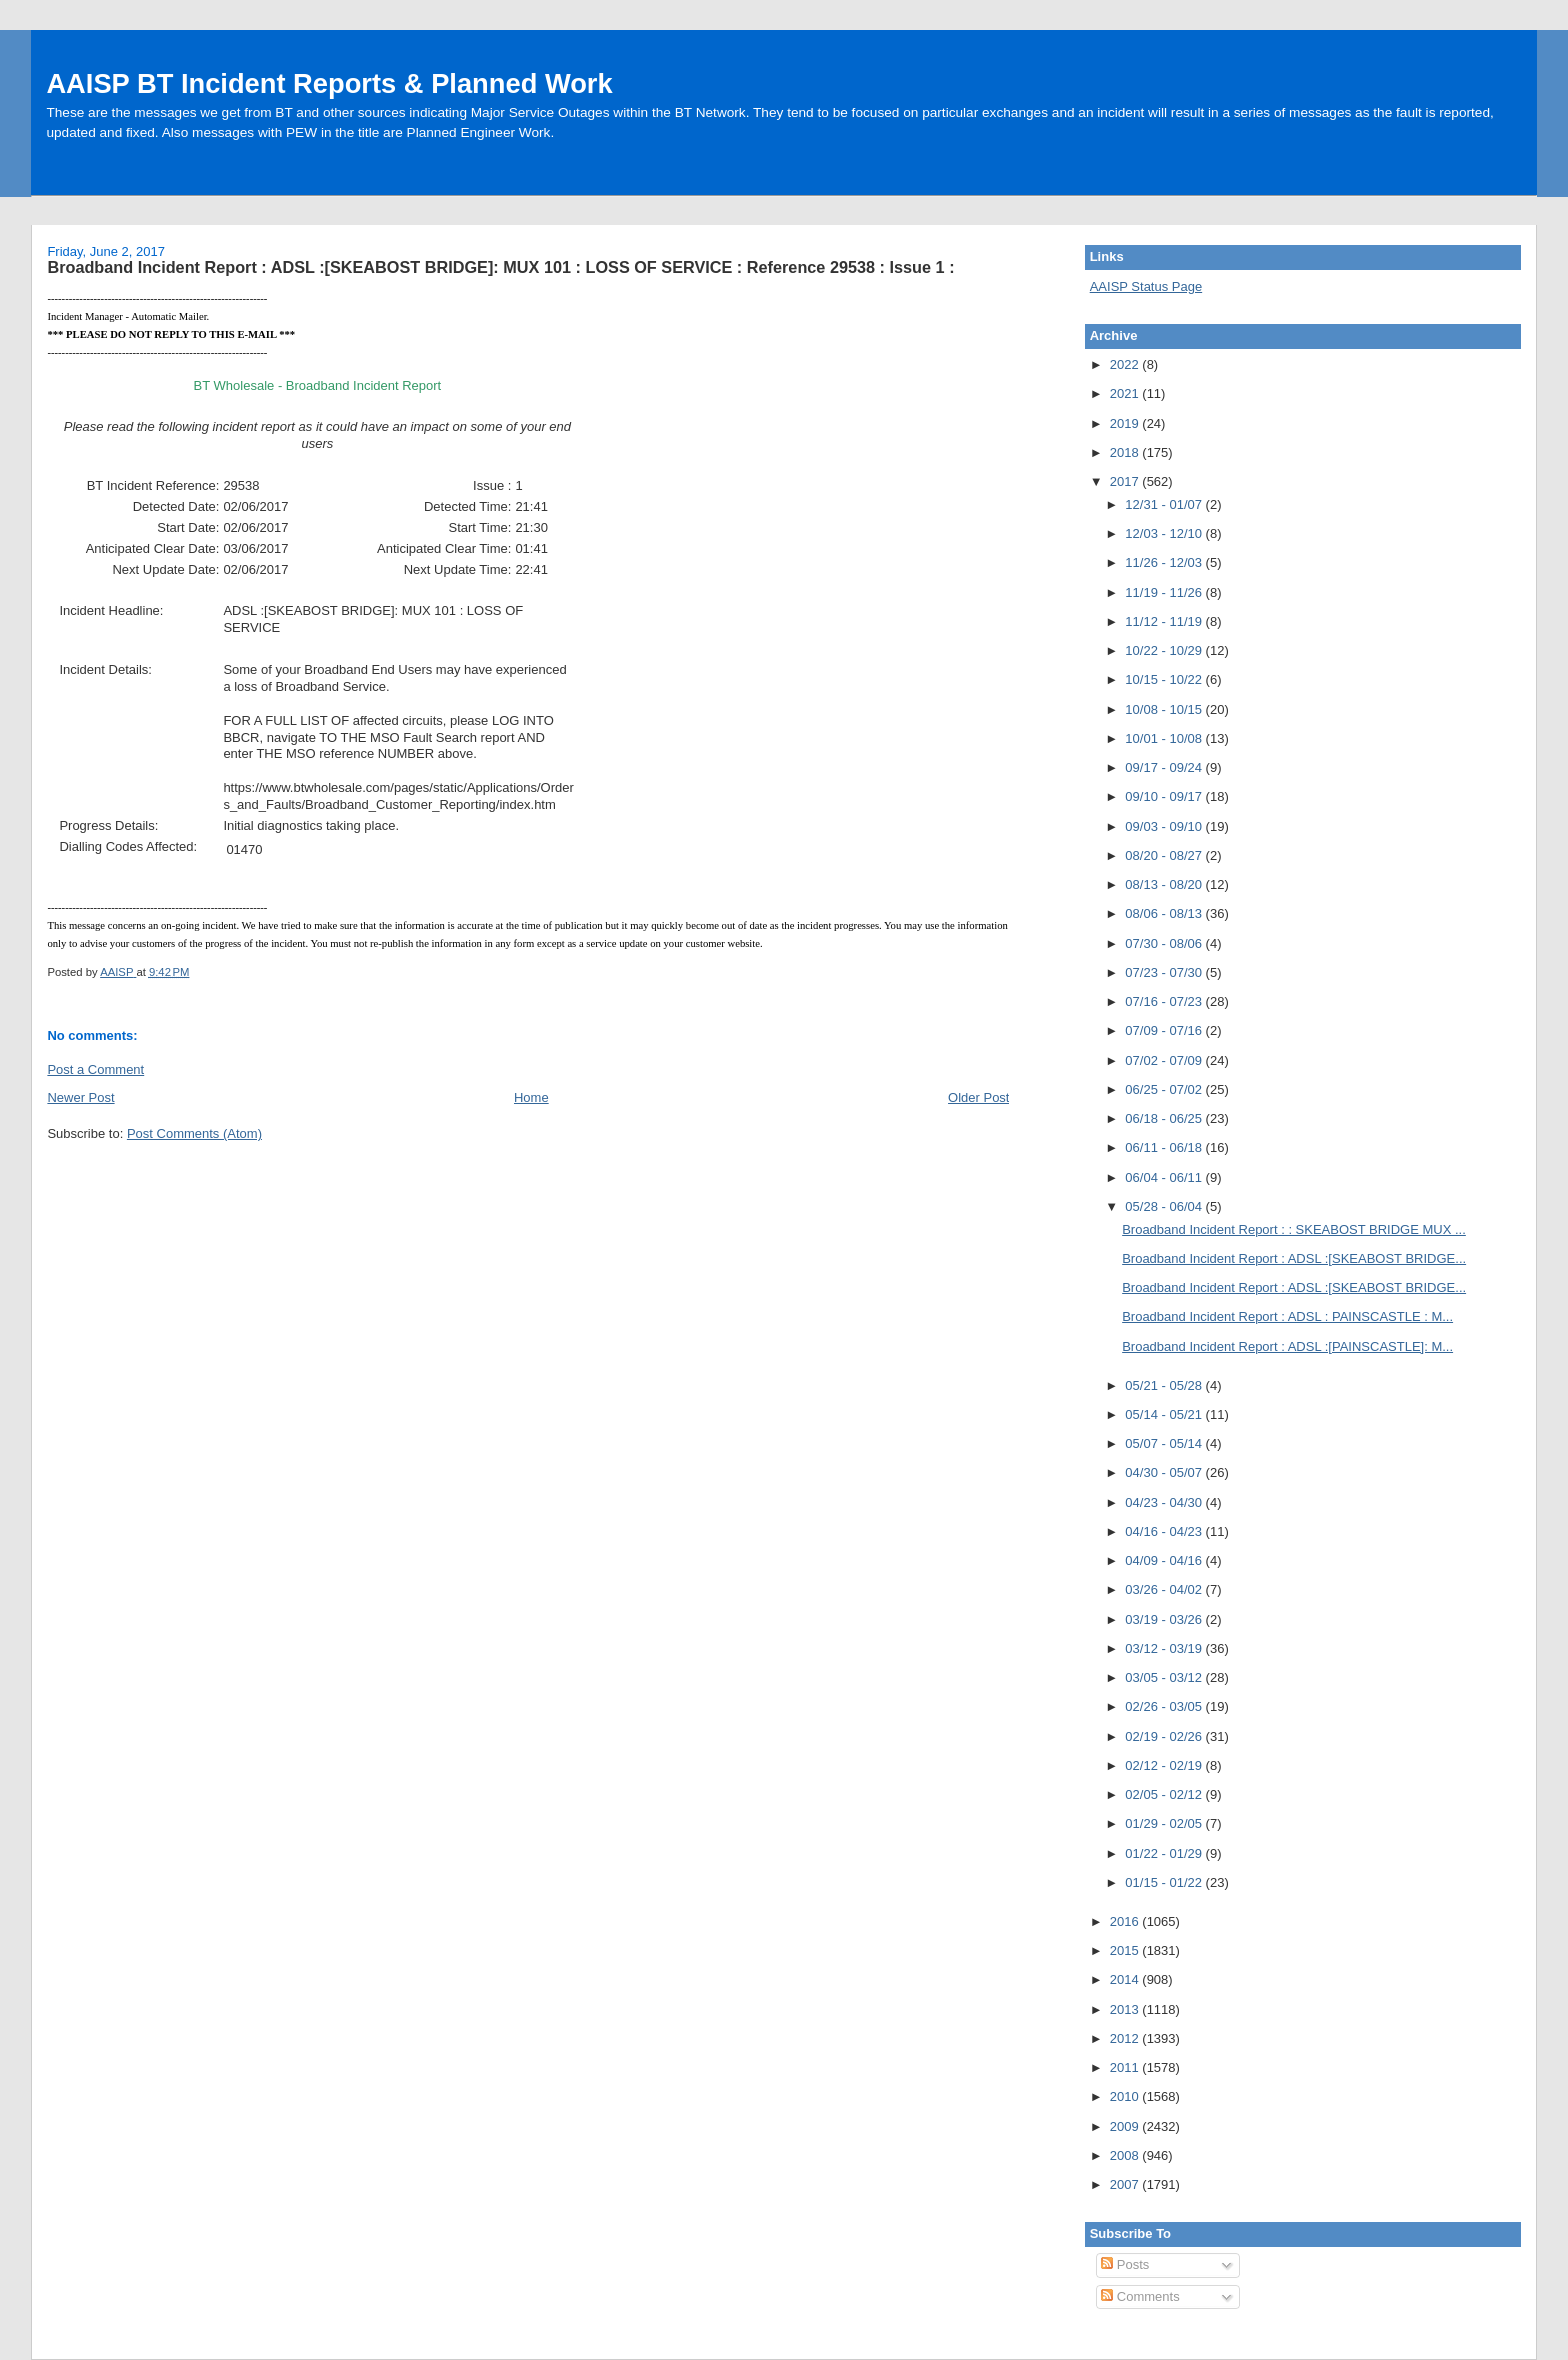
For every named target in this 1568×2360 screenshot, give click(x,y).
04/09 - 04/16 (1165, 1560)
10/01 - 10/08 (1165, 738)
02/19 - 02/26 (1165, 1736)
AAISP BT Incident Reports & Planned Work (329, 83)
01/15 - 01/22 (1165, 1882)
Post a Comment (95, 1069)
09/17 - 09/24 (1165, 767)
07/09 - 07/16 (1165, 1030)
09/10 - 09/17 (1165, 796)
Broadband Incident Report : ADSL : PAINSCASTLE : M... (1287, 1316)
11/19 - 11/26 (1165, 592)
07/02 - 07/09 (1165, 1060)
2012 (1126, 2038)
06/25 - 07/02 (1165, 1089)
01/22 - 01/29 (1165, 1853)
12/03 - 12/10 (1165, 533)
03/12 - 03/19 (1165, 1648)
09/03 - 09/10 (1165, 826)
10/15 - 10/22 (1165, 679)
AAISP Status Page (1146, 286)
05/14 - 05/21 (1165, 1414)
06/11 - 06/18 (1165, 1147)
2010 (1126, 2096)
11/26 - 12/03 (1165, 562)
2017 (1126, 481)
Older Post (978, 1097)
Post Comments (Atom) (194, 1133)
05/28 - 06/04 (1165, 1206)
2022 (1126, 364)
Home (531, 1097)
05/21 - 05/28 (1165, 1385)
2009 (1126, 2126)
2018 (1126, 452)
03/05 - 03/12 (1165, 1677)
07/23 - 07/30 (1165, 972)
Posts (1125, 2264)
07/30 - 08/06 (1165, 943)
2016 (1126, 1921)
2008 (1126, 2155)
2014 (1126, 1979)
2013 (1126, 2009)
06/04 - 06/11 (1165, 1177)
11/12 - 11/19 (1165, 621)
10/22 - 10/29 (1165, 650)
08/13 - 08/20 (1165, 884)
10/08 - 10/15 (1165, 709)
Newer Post (80, 1097)
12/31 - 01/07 (1165, 504)
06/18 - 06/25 (1165, 1118)
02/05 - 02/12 (1165, 1794)
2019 (1126, 423)
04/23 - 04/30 (1165, 1502)
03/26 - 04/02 (1165, 1589)
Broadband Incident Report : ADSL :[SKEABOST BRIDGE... (1294, 1258)
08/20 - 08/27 (1165, 855)
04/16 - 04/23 (1165, 1531)
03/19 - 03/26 (1165, 1619)
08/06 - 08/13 (1165, 913)
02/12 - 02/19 (1165, 1765)
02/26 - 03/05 (1165, 1706)
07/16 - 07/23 (1165, 1001)
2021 (1126, 393)
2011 (1126, 2067)
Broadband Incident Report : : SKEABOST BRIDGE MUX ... (1294, 1229)
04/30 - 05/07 (1165, 1472)
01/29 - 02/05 (1165, 1823)
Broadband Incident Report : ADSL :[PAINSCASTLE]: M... (1287, 1346)
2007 (1126, 2184)
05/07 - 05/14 (1165, 1443)
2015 (1126, 1950)
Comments (1140, 2296)
